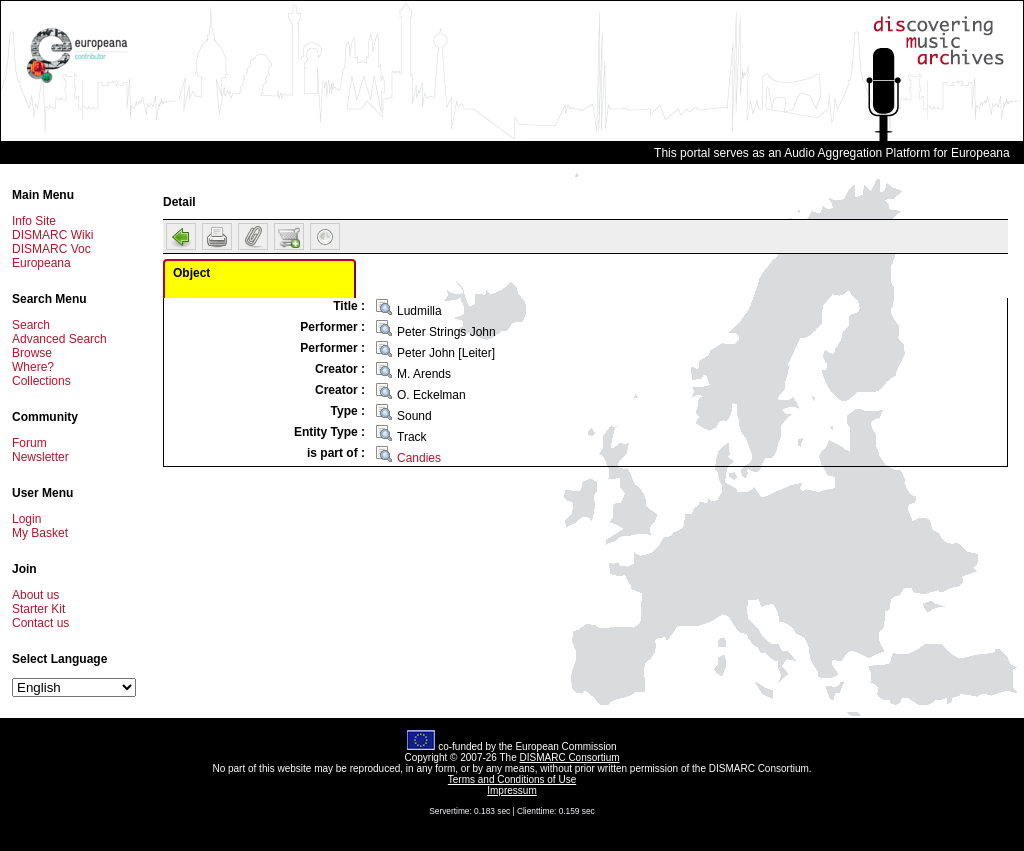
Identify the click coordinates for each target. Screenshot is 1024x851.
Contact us (40, 623)
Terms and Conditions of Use (512, 779)
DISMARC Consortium (570, 757)
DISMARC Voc (51, 249)
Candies (419, 458)
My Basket (40, 533)
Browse (32, 353)
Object (191, 273)
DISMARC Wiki (52, 235)
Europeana (41, 263)
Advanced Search (59, 339)
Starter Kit (38, 609)
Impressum (511, 790)
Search (31, 325)
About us (35, 595)
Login (26, 519)
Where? (33, 367)
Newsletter (40, 457)
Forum (29, 443)
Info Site (34, 221)
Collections (41, 381)
